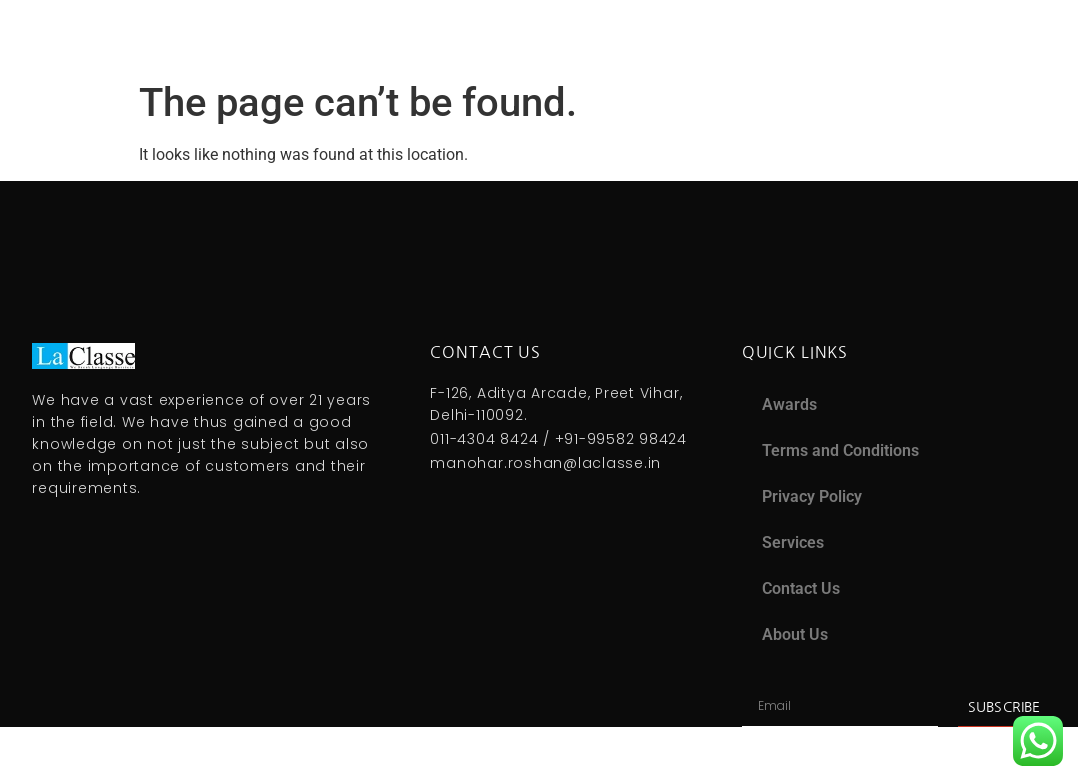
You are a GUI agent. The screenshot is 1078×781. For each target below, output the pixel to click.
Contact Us (801, 588)
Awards (789, 404)
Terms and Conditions (840, 450)
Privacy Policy (812, 496)
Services (793, 542)
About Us (795, 634)
